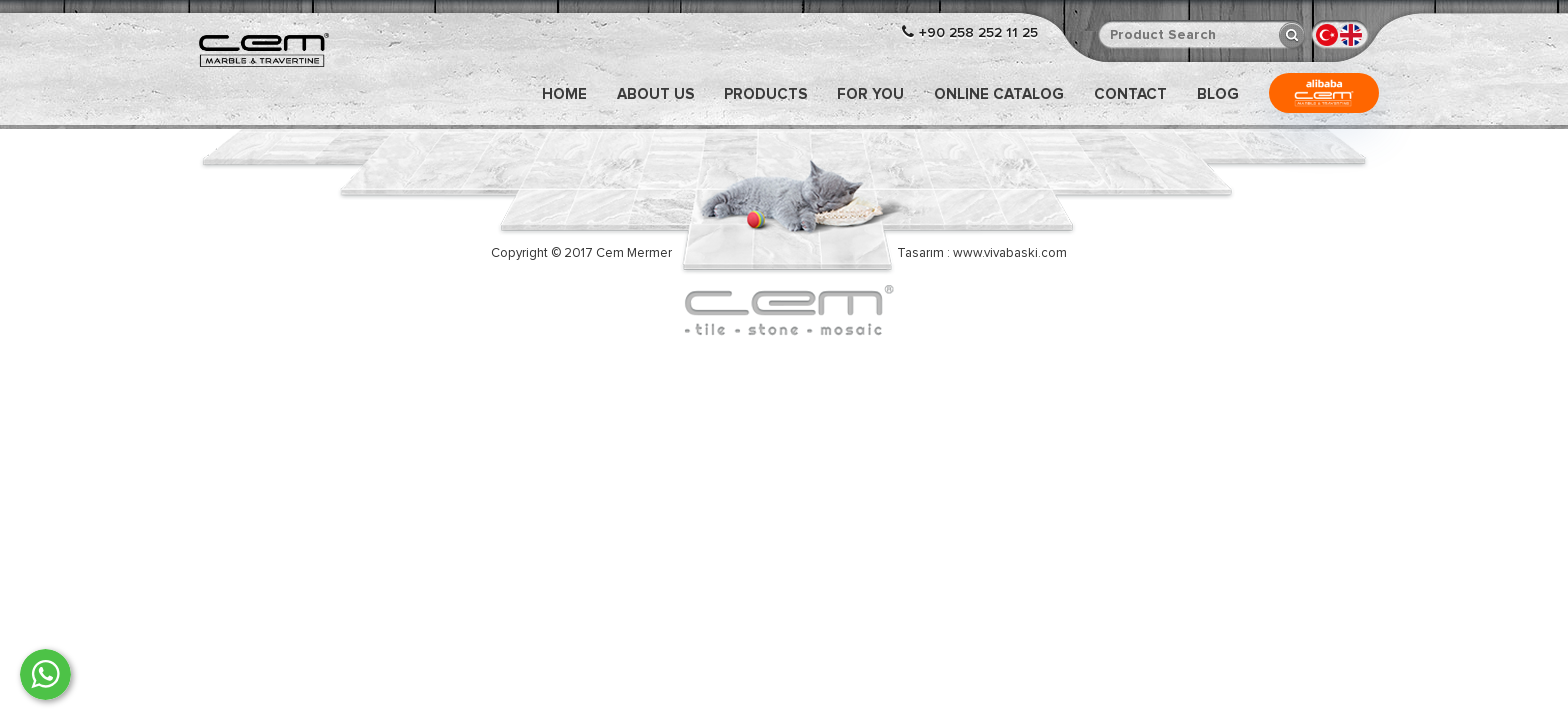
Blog (1218, 94)
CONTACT (1130, 94)
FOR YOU (870, 94)
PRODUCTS (765, 94)
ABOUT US (655, 94)
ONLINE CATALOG (999, 94)
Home (564, 94)
